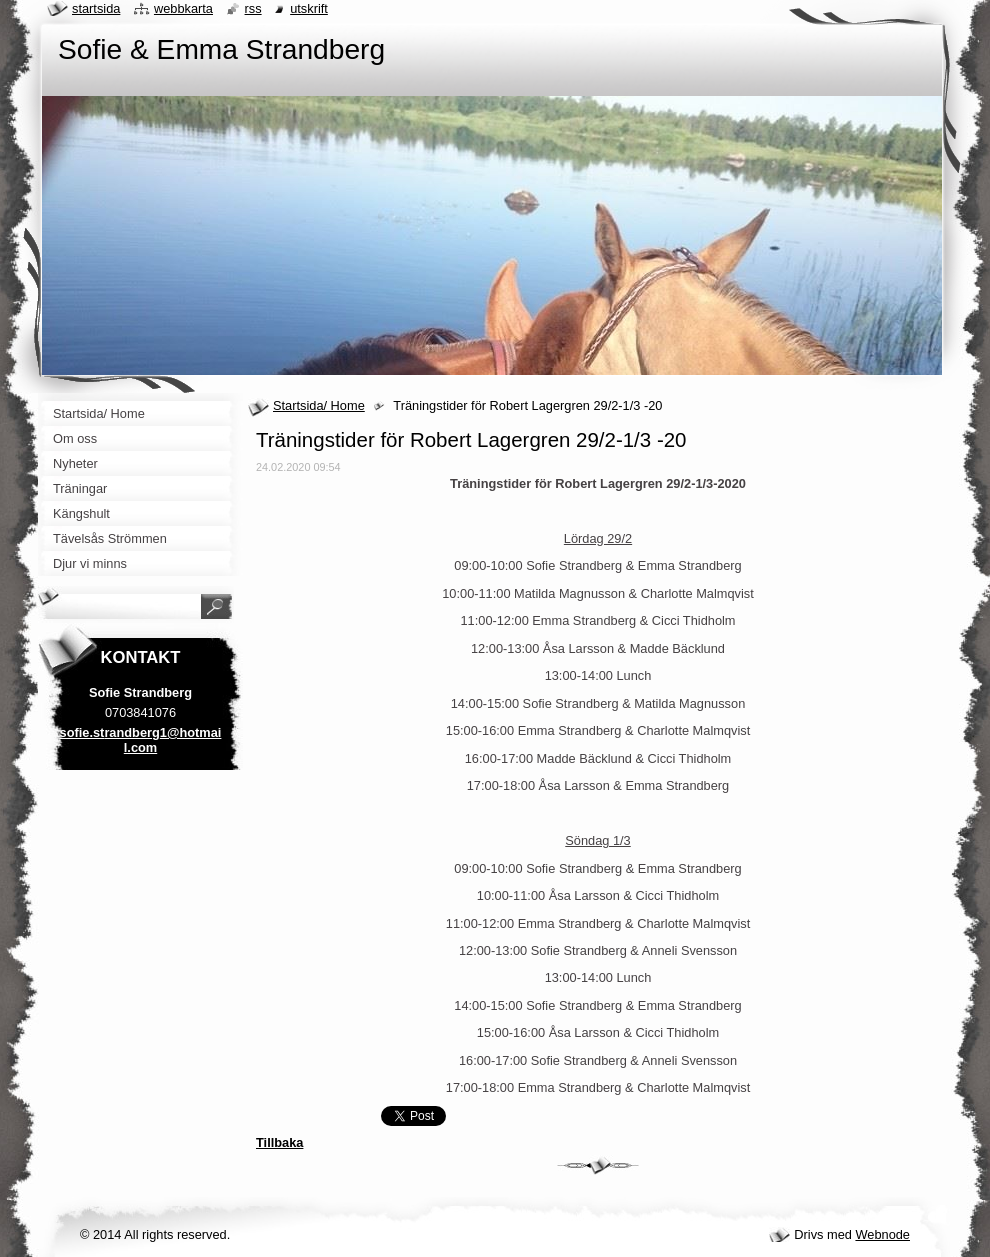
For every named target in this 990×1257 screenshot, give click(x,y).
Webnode (882, 1234)
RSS (253, 8)
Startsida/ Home (319, 405)
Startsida (96, 8)
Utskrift (309, 8)
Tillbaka (279, 1142)
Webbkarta (183, 8)
